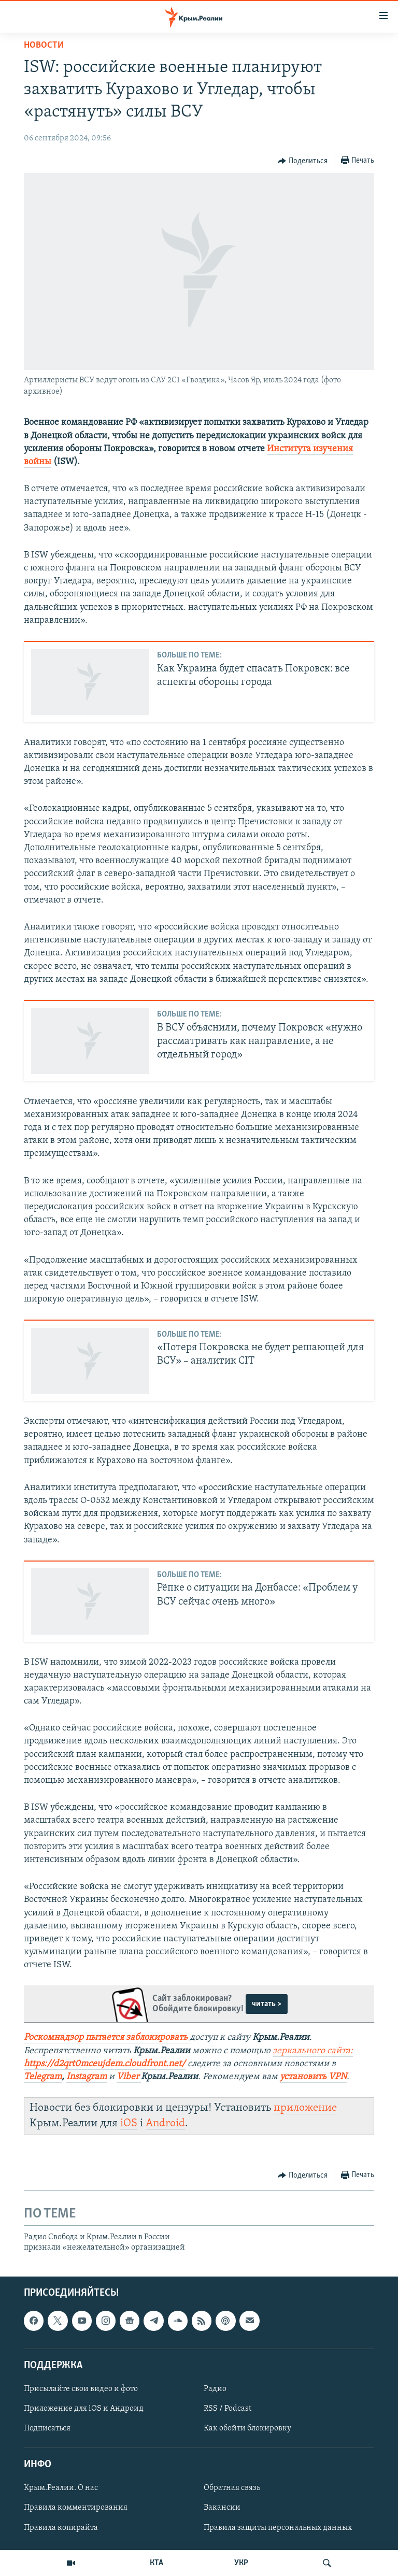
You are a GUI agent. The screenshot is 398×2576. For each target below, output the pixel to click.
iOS (128, 2123)
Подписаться (47, 2428)
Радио (215, 2389)
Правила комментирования (75, 2508)
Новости (44, 45)
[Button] (303, 161)
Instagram (86, 2077)
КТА (156, 2563)
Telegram (43, 2077)
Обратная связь (232, 2488)
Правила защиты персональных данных (278, 2528)
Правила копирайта (61, 2528)
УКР (241, 2563)
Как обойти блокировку (247, 2428)
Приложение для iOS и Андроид (84, 2409)
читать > (266, 2004)
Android (165, 2123)
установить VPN (313, 2077)
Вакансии (222, 2508)
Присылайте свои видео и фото (81, 2389)
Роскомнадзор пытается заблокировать (106, 2037)
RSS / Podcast (227, 2409)
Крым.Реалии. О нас (61, 2488)
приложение (305, 2107)
